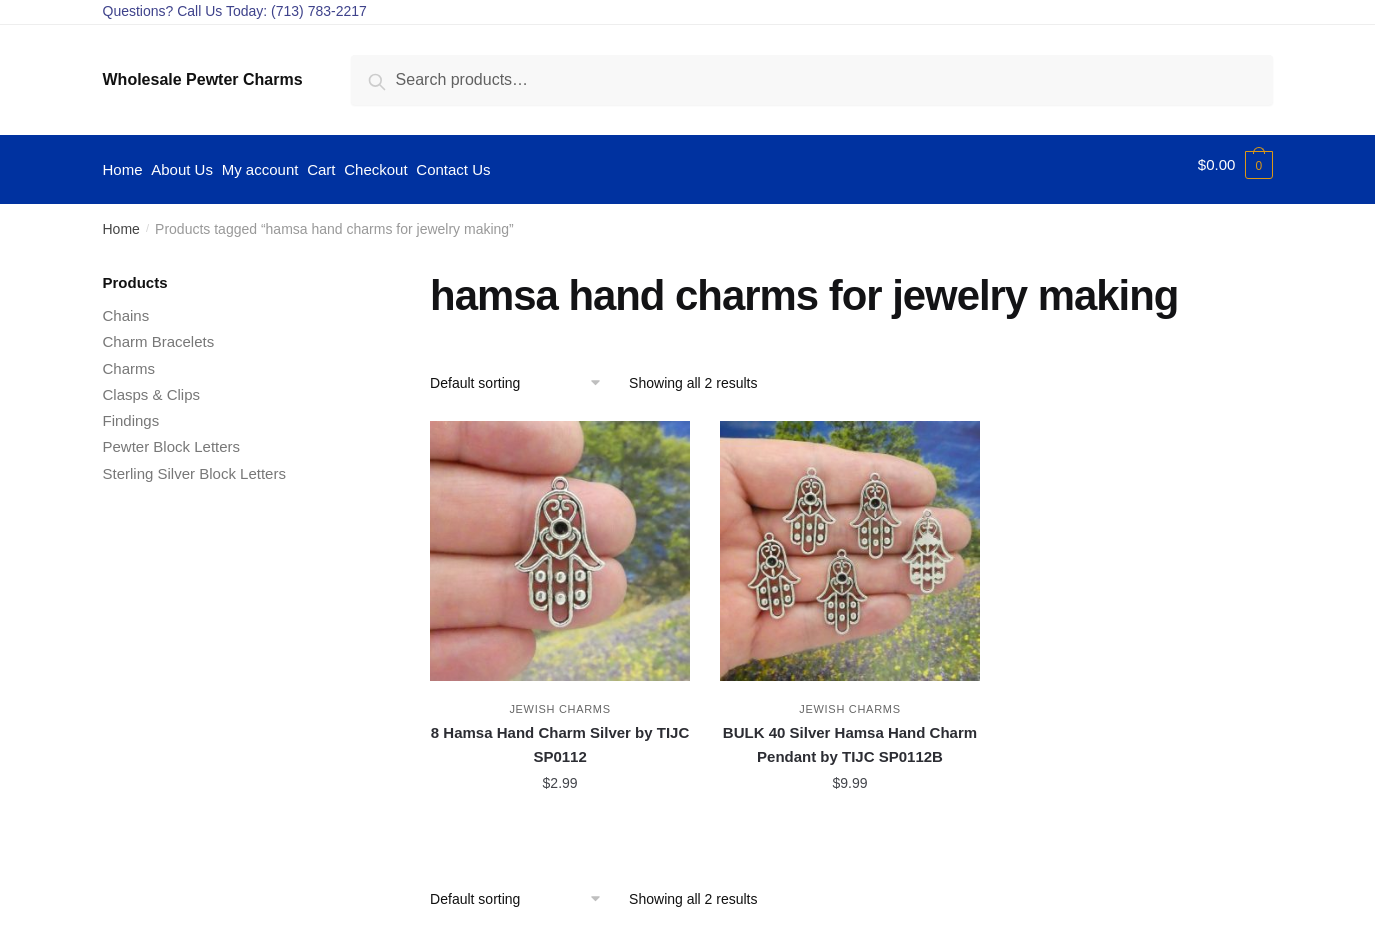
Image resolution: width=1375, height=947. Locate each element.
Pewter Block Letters (172, 437)
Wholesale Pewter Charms (203, 79)
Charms (129, 358)
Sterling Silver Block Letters (194, 463)
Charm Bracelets (159, 332)
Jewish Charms (559, 700)
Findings (131, 411)
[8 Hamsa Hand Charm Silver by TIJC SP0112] (560, 541)
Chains (126, 306)
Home (121, 220)
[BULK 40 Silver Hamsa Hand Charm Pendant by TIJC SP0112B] (850, 541)
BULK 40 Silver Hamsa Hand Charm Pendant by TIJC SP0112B (850, 735)
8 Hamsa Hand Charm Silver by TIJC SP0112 (560, 735)
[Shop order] (522, 373)
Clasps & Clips (152, 384)
